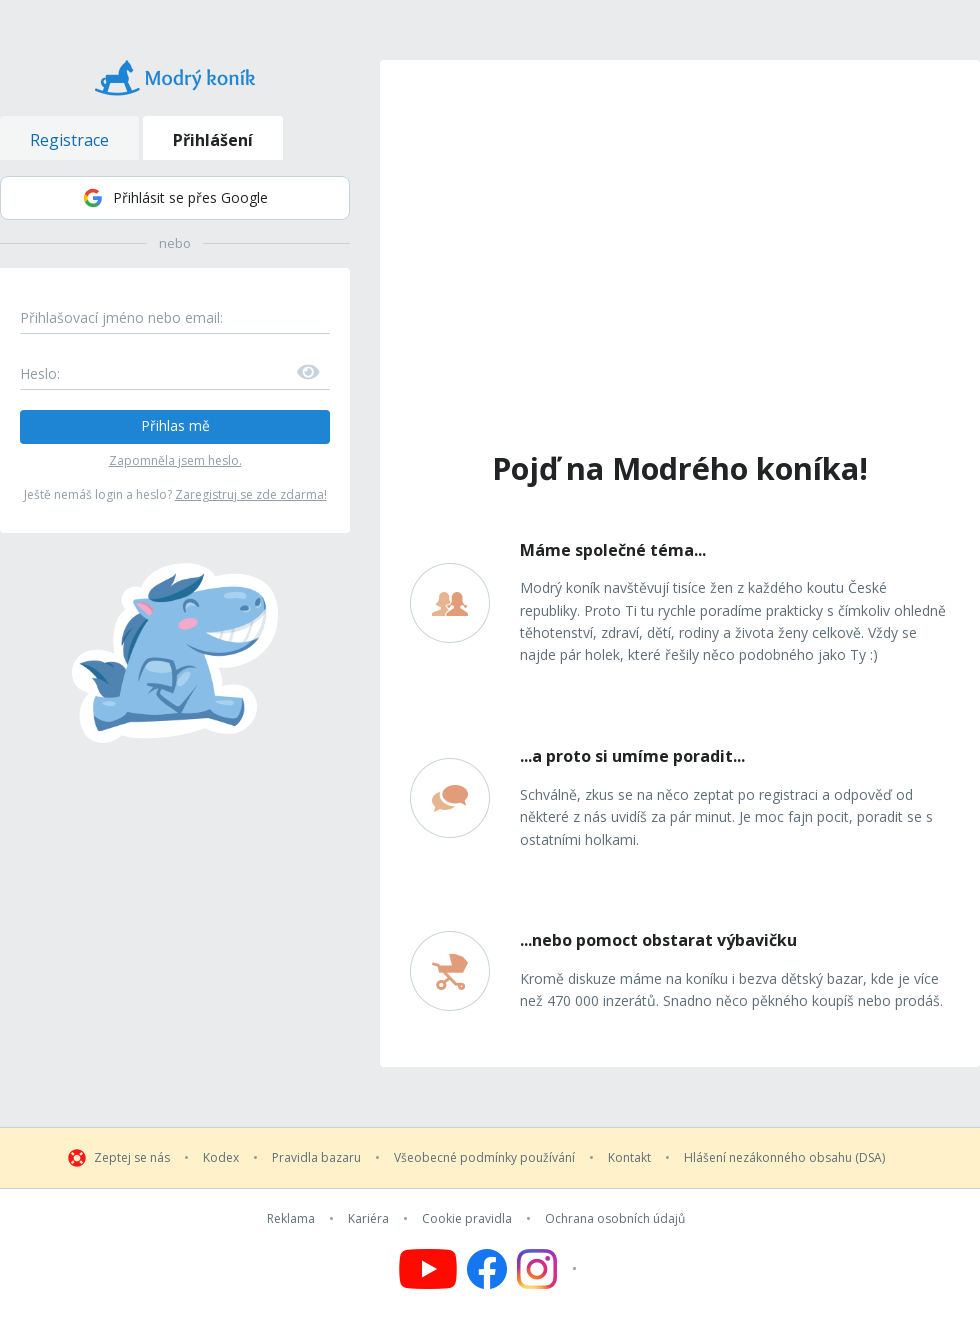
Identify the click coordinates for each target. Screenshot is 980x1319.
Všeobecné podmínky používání (484, 1158)
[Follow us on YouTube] (428, 1269)
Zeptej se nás (132, 1158)
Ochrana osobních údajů (615, 1219)
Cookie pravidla (467, 1219)
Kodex (221, 1158)
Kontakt (629, 1158)
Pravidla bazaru (316, 1158)
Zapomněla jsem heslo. (175, 460)
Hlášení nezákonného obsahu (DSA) (784, 1158)
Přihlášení (213, 140)
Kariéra (368, 1219)
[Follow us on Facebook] (487, 1269)
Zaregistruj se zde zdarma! (251, 494)
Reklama (291, 1219)
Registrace (69, 140)
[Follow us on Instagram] (549, 1269)
